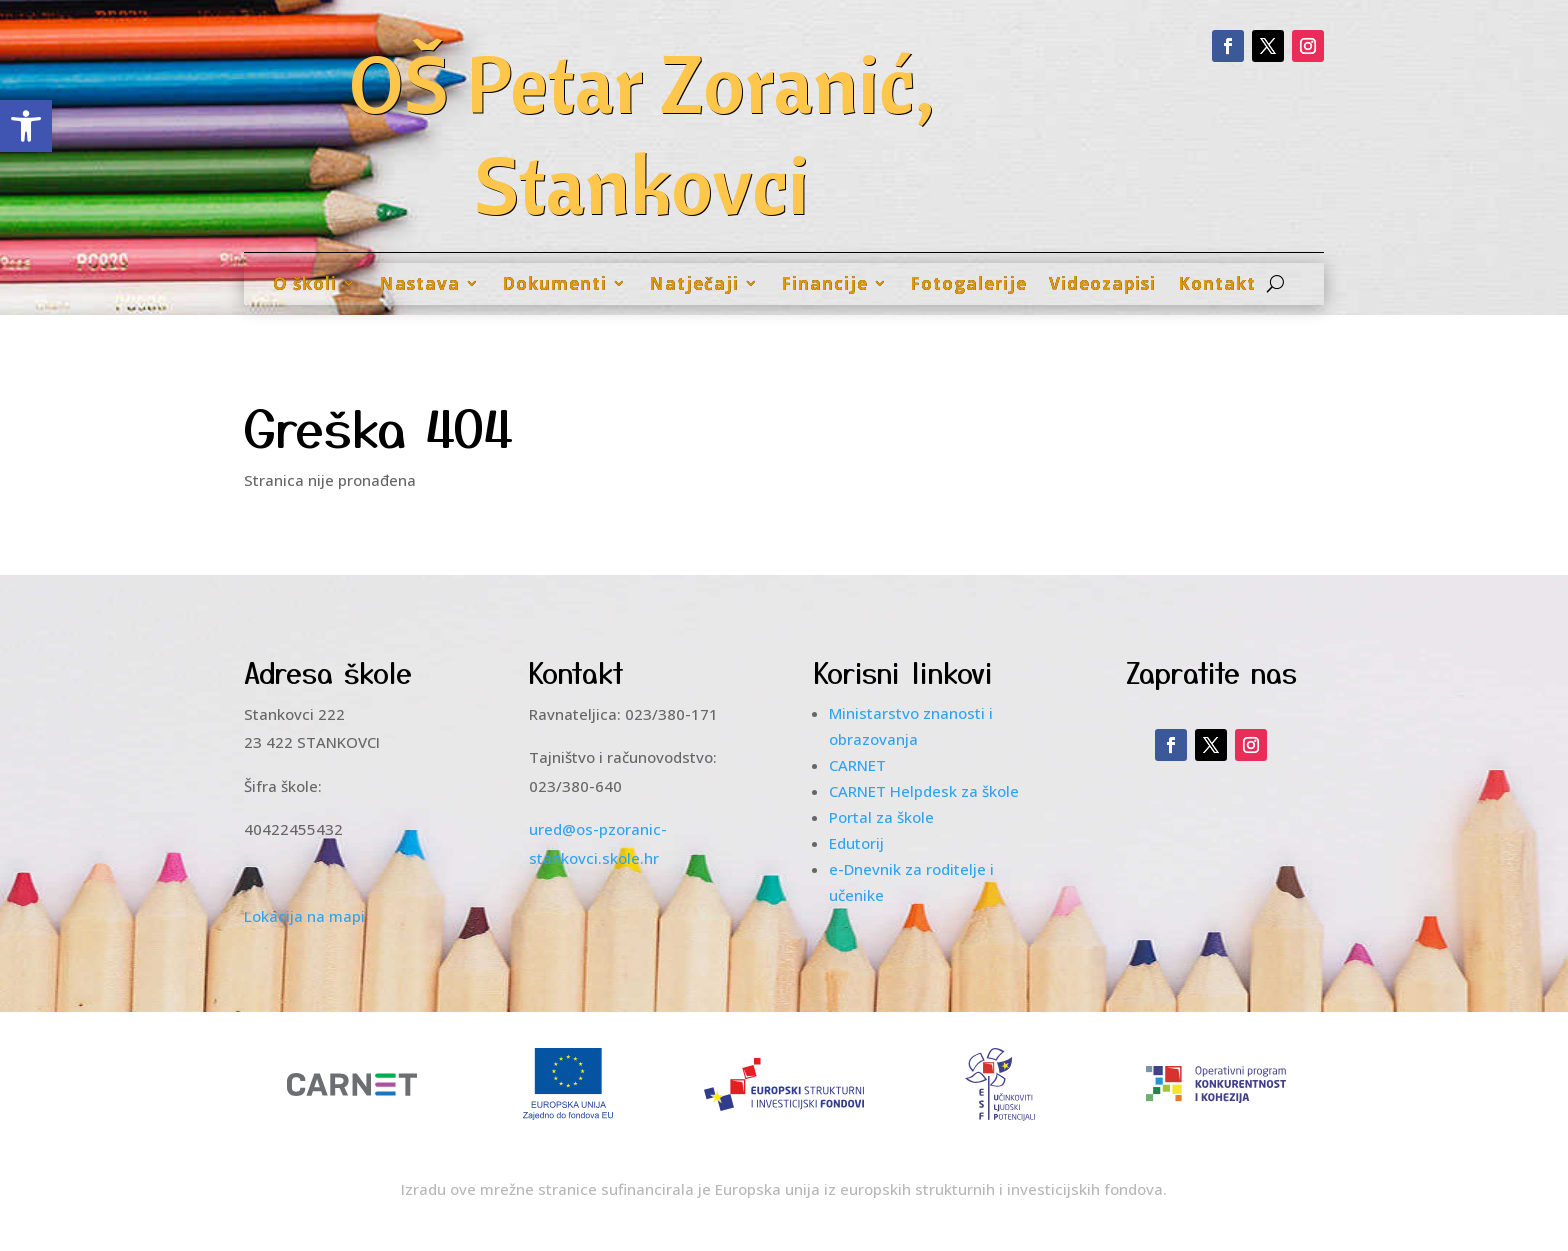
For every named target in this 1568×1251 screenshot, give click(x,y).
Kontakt (1217, 283)
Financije (824, 283)
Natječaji (694, 283)
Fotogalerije (968, 283)
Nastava (419, 283)
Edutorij (856, 843)
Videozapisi (1102, 283)
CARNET (857, 765)
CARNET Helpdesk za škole (924, 791)
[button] (26, 126)
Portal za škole (881, 817)
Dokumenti (554, 283)
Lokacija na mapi (304, 916)
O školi (305, 283)
